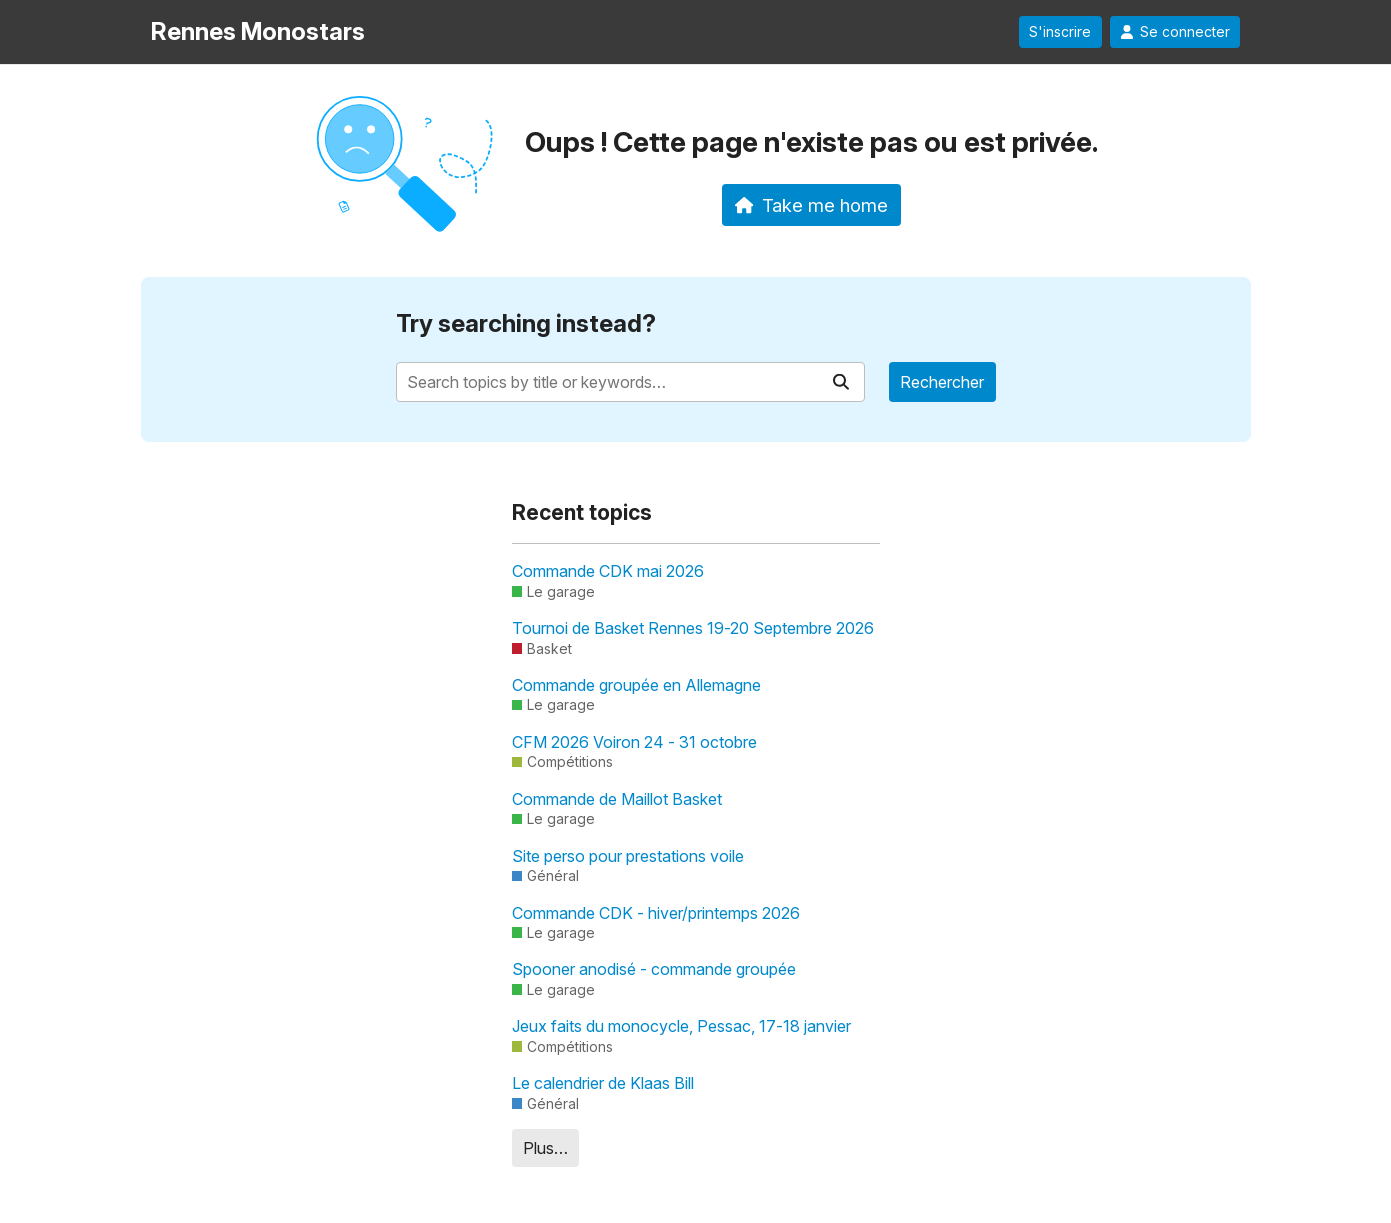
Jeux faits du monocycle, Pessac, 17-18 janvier (681, 1026)
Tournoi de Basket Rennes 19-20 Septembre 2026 (693, 628)
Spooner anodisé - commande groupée (654, 969)
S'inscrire (1060, 32)
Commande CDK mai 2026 (608, 571)
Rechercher (942, 382)
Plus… (545, 1148)
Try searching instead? (526, 323)
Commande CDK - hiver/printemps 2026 (656, 913)
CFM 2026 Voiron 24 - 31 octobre (634, 742)
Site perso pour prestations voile (628, 856)
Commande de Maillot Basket (617, 799)
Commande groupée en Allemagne (636, 685)
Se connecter (1175, 32)
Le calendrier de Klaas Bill (603, 1083)
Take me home (811, 205)
